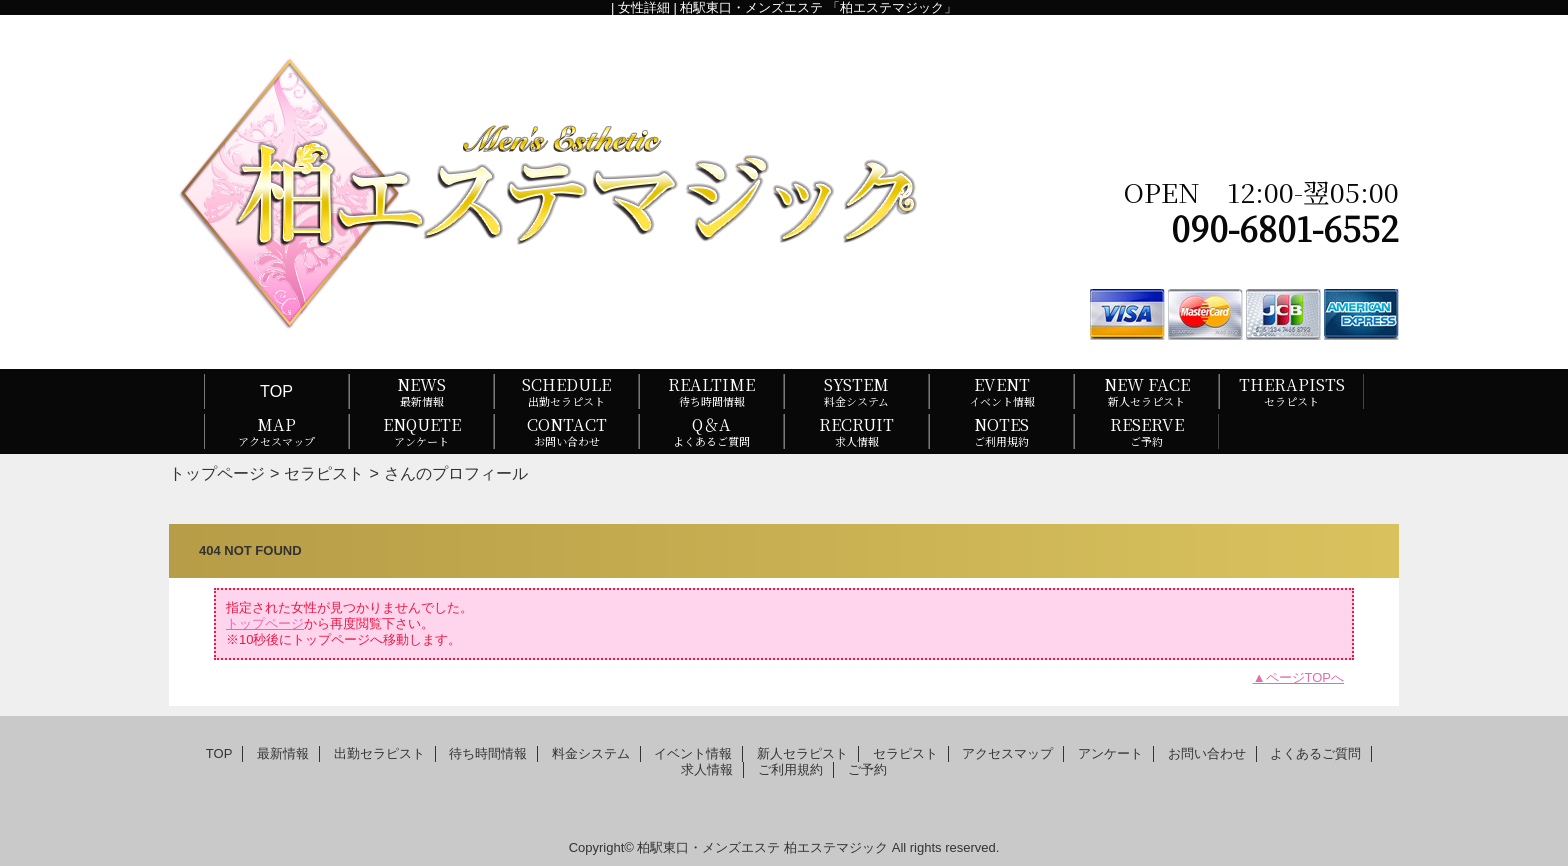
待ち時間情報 (488, 753)
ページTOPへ (1305, 677)
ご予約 (867, 769)
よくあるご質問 (1315, 753)
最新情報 (283, 753)
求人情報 (707, 769)
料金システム (591, 753)
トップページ (217, 473)
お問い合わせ (1207, 753)
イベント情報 (693, 753)
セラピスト (324, 473)
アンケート (1110, 753)
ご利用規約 (790, 769)
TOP (276, 391)
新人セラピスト (802, 753)
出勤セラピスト (379, 753)
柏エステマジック (836, 847)
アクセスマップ (1007, 753)
